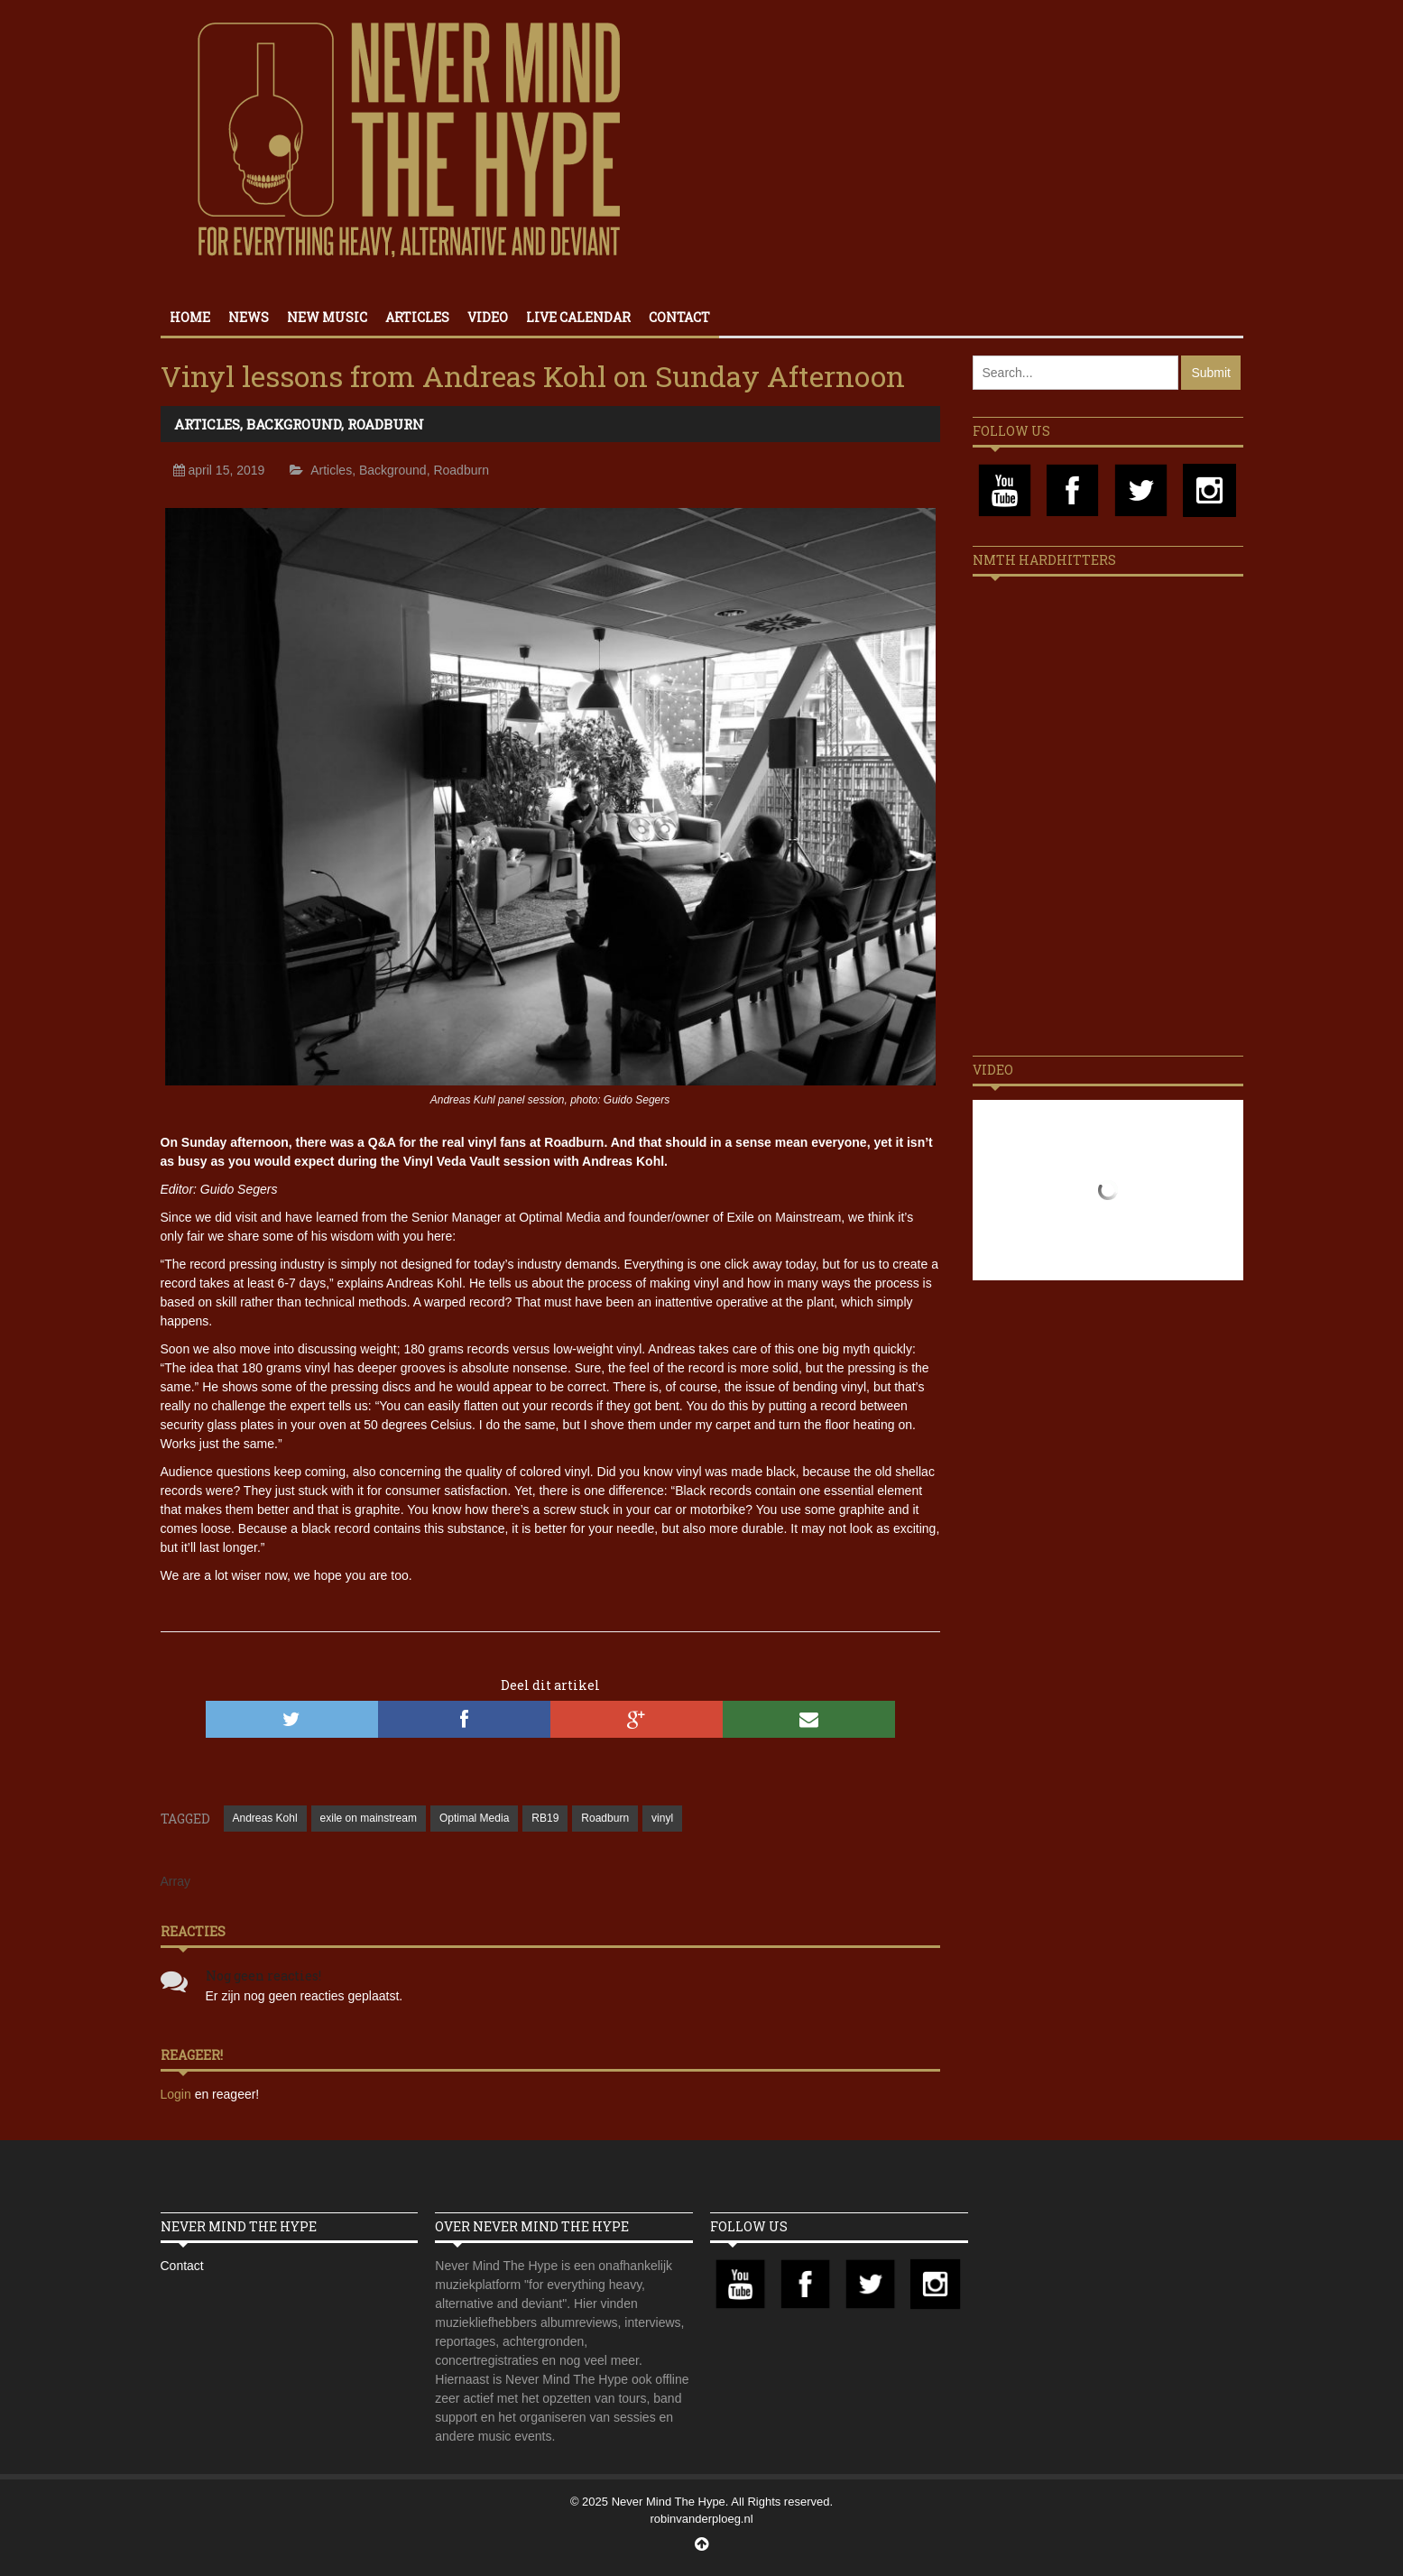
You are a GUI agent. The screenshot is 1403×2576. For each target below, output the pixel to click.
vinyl (662, 1818)
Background (293, 424)
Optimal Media (474, 1818)
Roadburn (385, 424)
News (248, 317)
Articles (417, 317)
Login (178, 2094)
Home (190, 317)
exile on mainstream (368, 1818)
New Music (327, 317)
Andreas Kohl (265, 1818)
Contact (679, 317)
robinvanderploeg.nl (701, 2518)
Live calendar (578, 317)
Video (487, 317)
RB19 (544, 1818)
